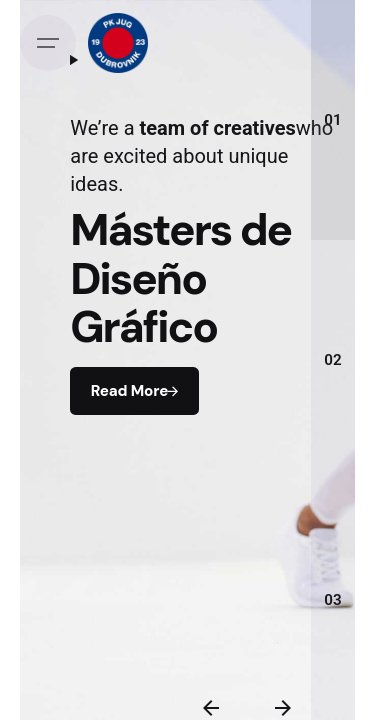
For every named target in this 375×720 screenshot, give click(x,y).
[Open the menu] (48, 43)
